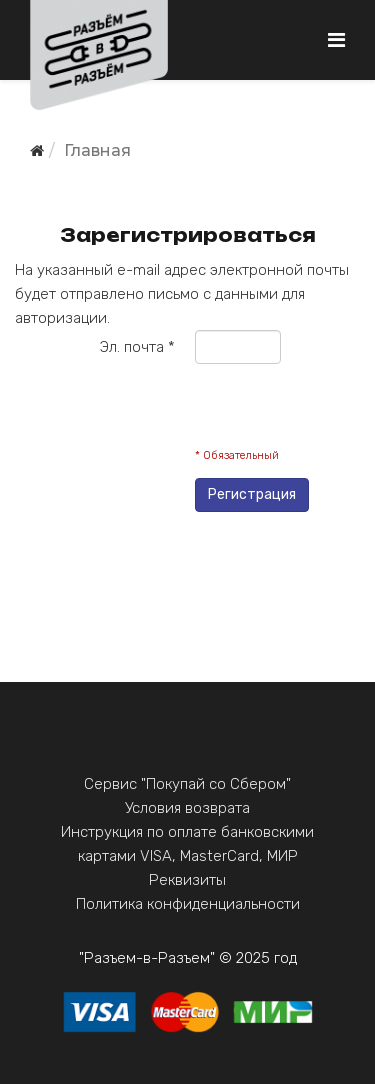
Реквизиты (187, 880)
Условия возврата (187, 808)
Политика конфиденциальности (188, 904)
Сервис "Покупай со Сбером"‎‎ (187, 784)
